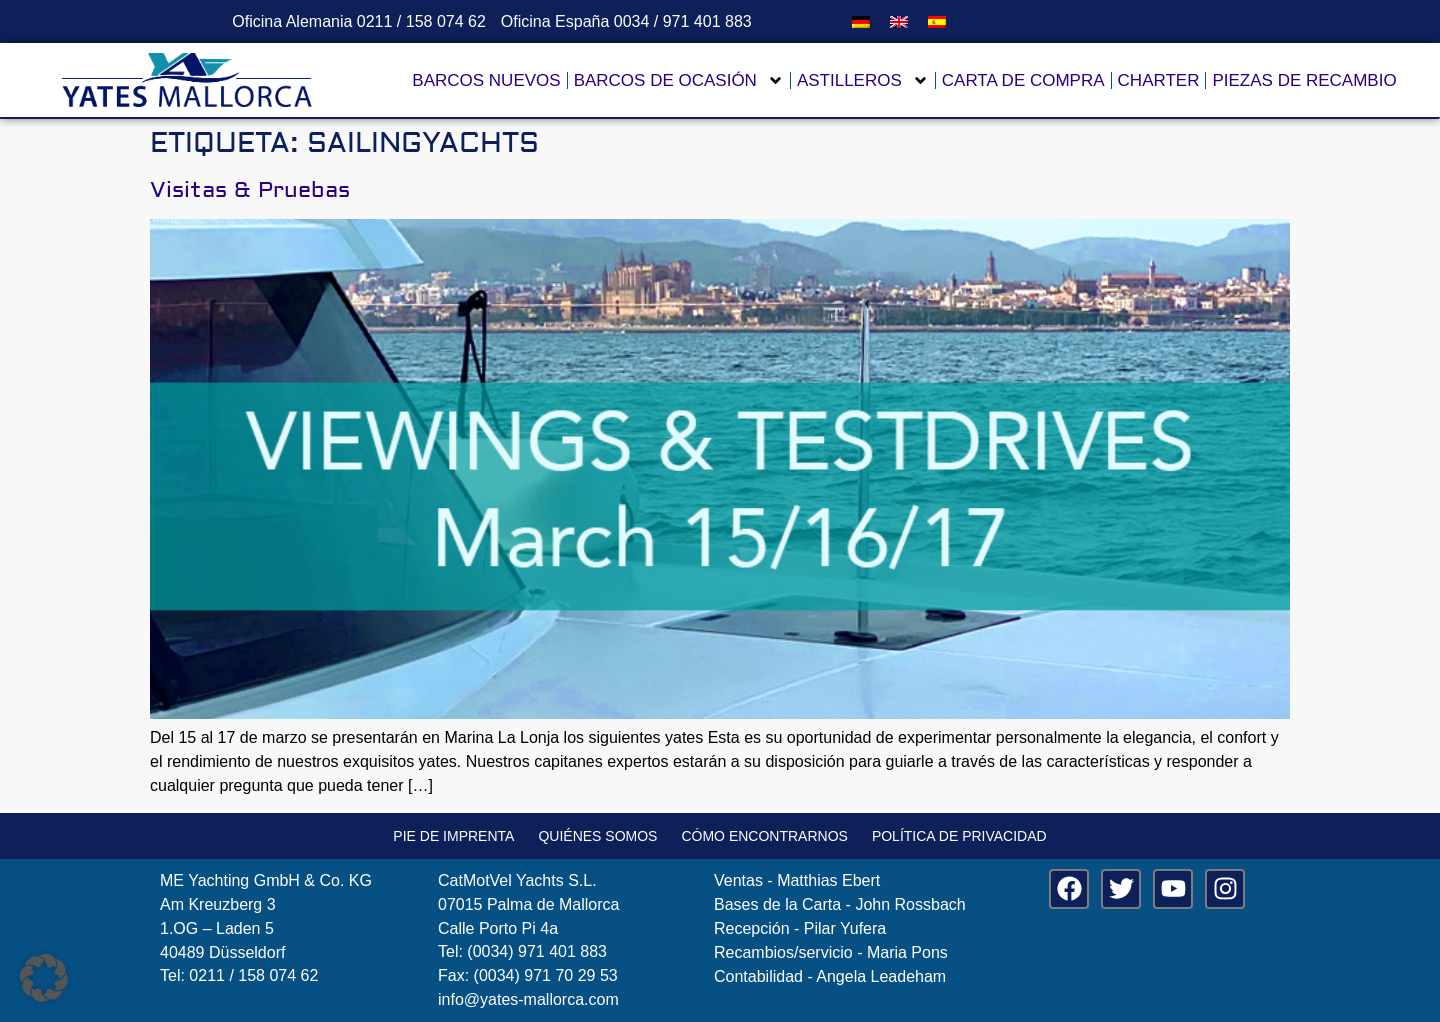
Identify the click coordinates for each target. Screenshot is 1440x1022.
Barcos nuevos (486, 80)
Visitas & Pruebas (250, 190)
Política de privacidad (959, 836)
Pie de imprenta (453, 836)
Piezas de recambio (1304, 80)
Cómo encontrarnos (764, 836)
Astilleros (863, 80)
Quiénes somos (597, 836)
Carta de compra (1023, 80)
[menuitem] (861, 21)
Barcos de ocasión (679, 80)
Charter (1159, 80)
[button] (44, 978)
